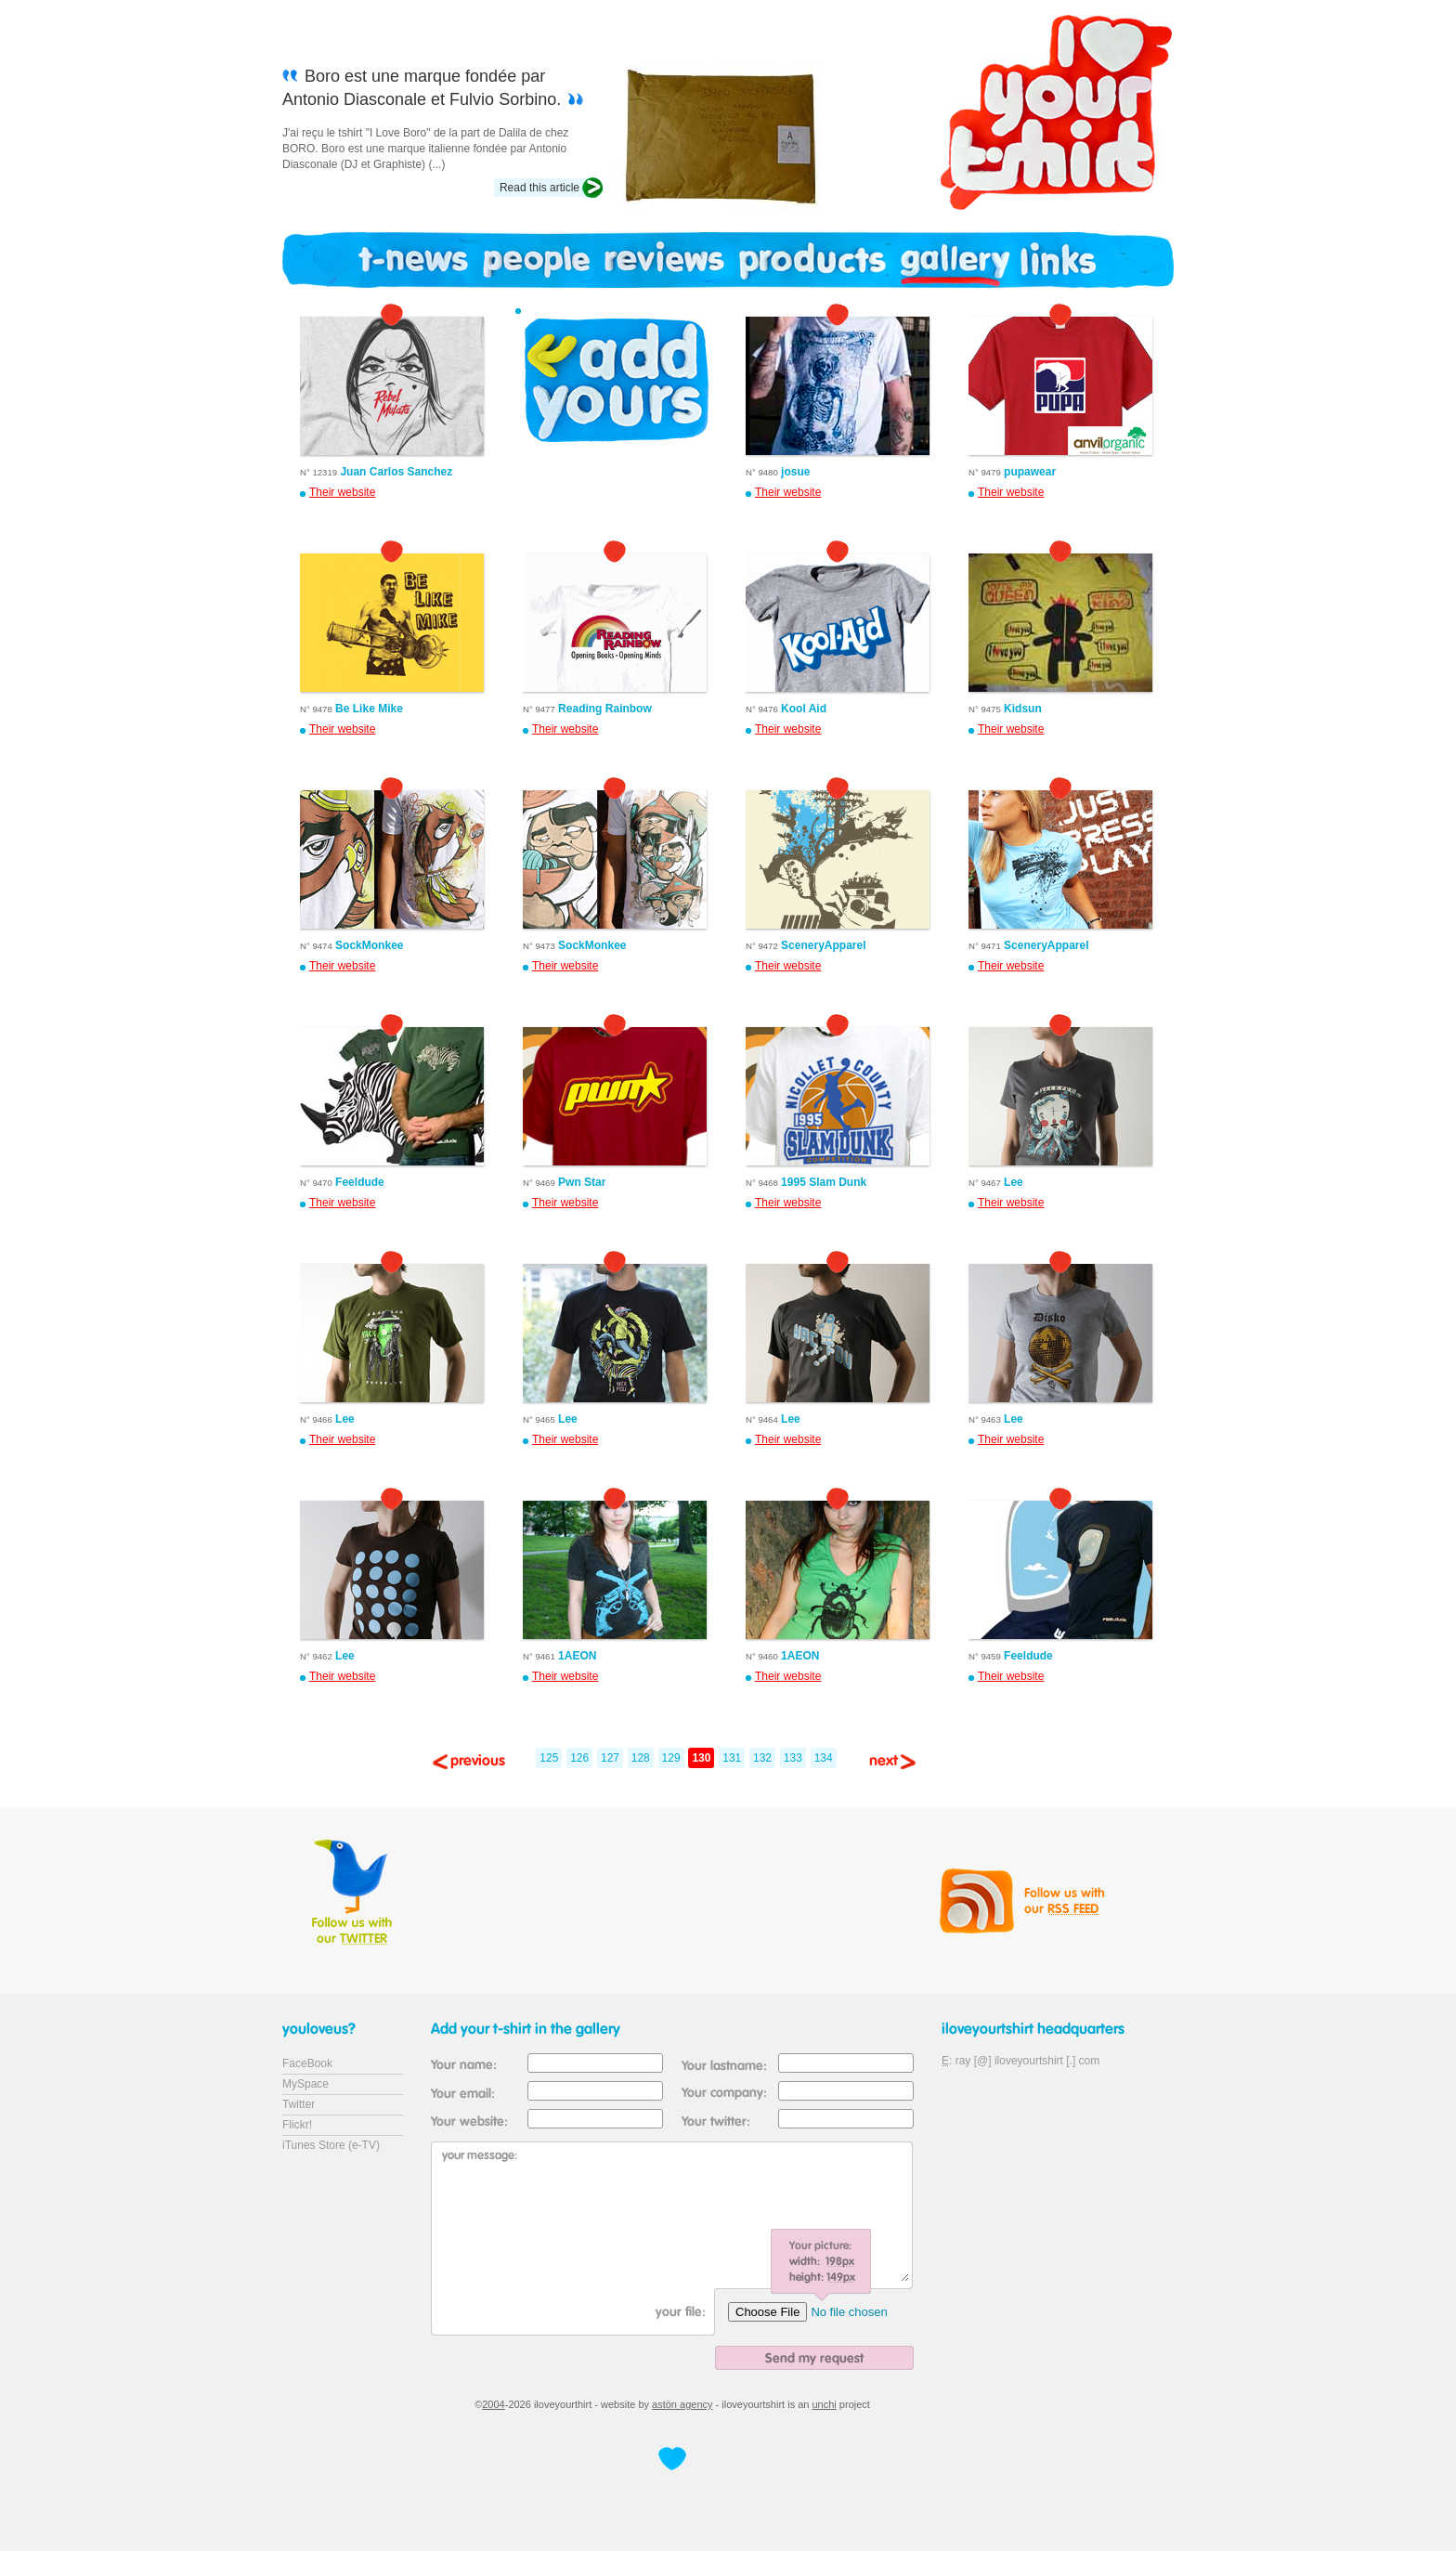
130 (701, 1757)
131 (731, 1757)
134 (823, 1757)
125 (549, 1757)
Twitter (298, 2104)
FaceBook (307, 2063)
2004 (493, 2404)
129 (671, 1757)
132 (762, 1757)
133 (793, 1757)
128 (640, 1757)
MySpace (305, 2083)
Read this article (539, 187)
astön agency (682, 2404)
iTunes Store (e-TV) (331, 2145)
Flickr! (297, 2124)
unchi (824, 2404)
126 (579, 1757)
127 (610, 1757)
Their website (342, 492)
